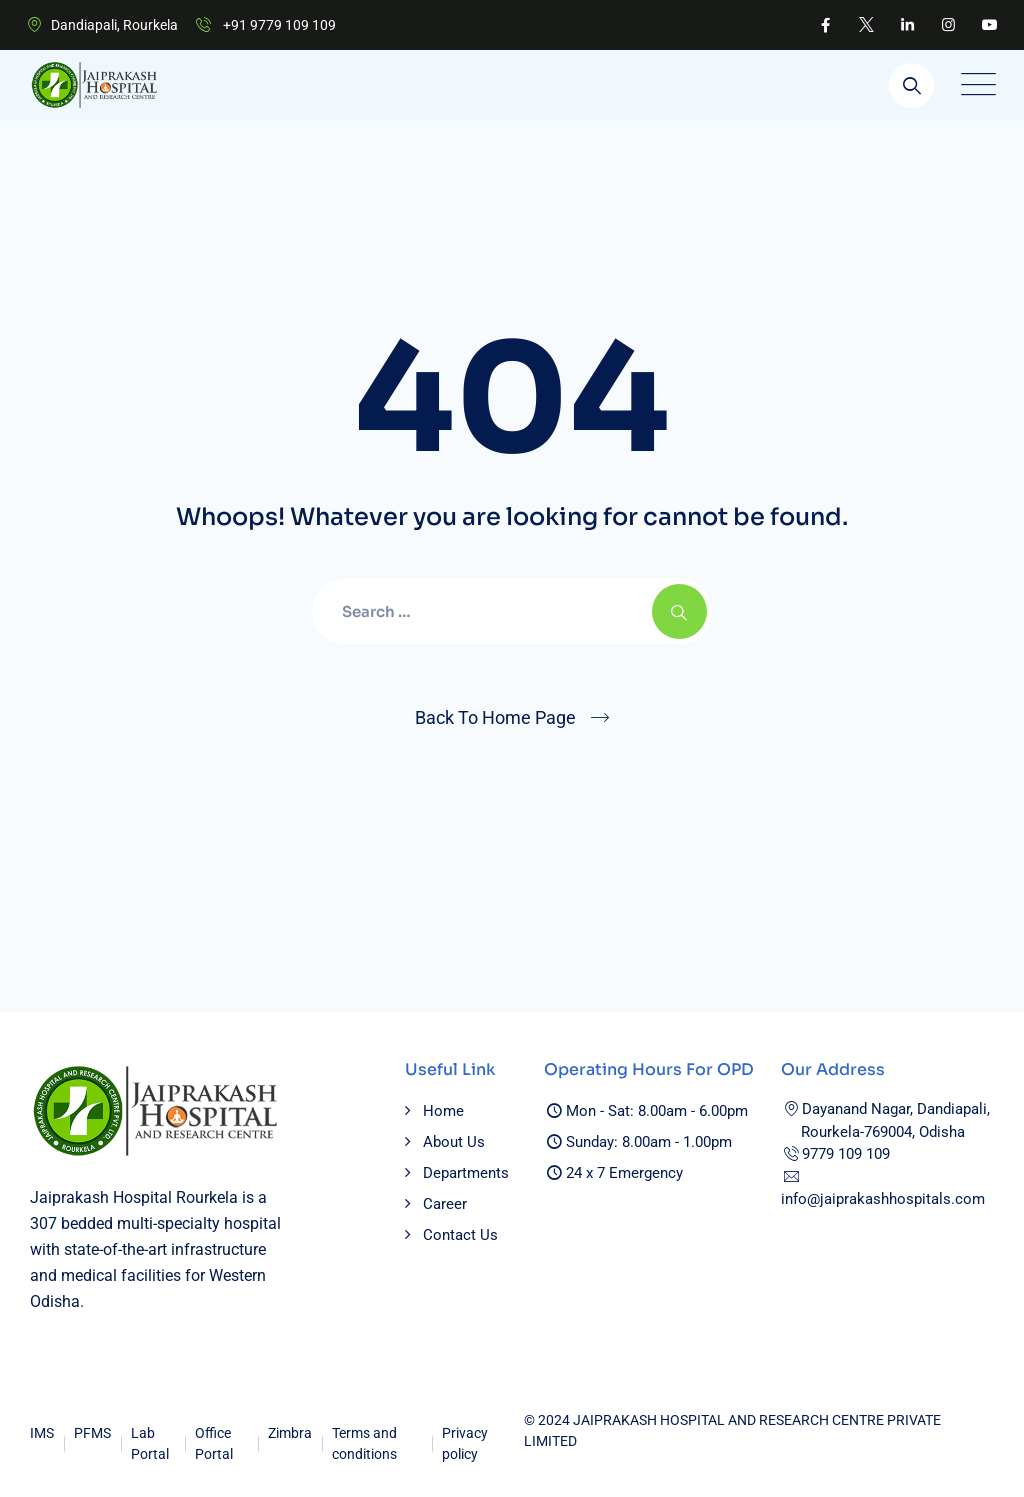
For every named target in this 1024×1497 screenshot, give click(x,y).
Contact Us (460, 1235)
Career (445, 1204)
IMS (42, 1433)
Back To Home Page (495, 717)
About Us (454, 1142)
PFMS (92, 1433)
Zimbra (290, 1433)
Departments (466, 1173)
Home (443, 1111)
